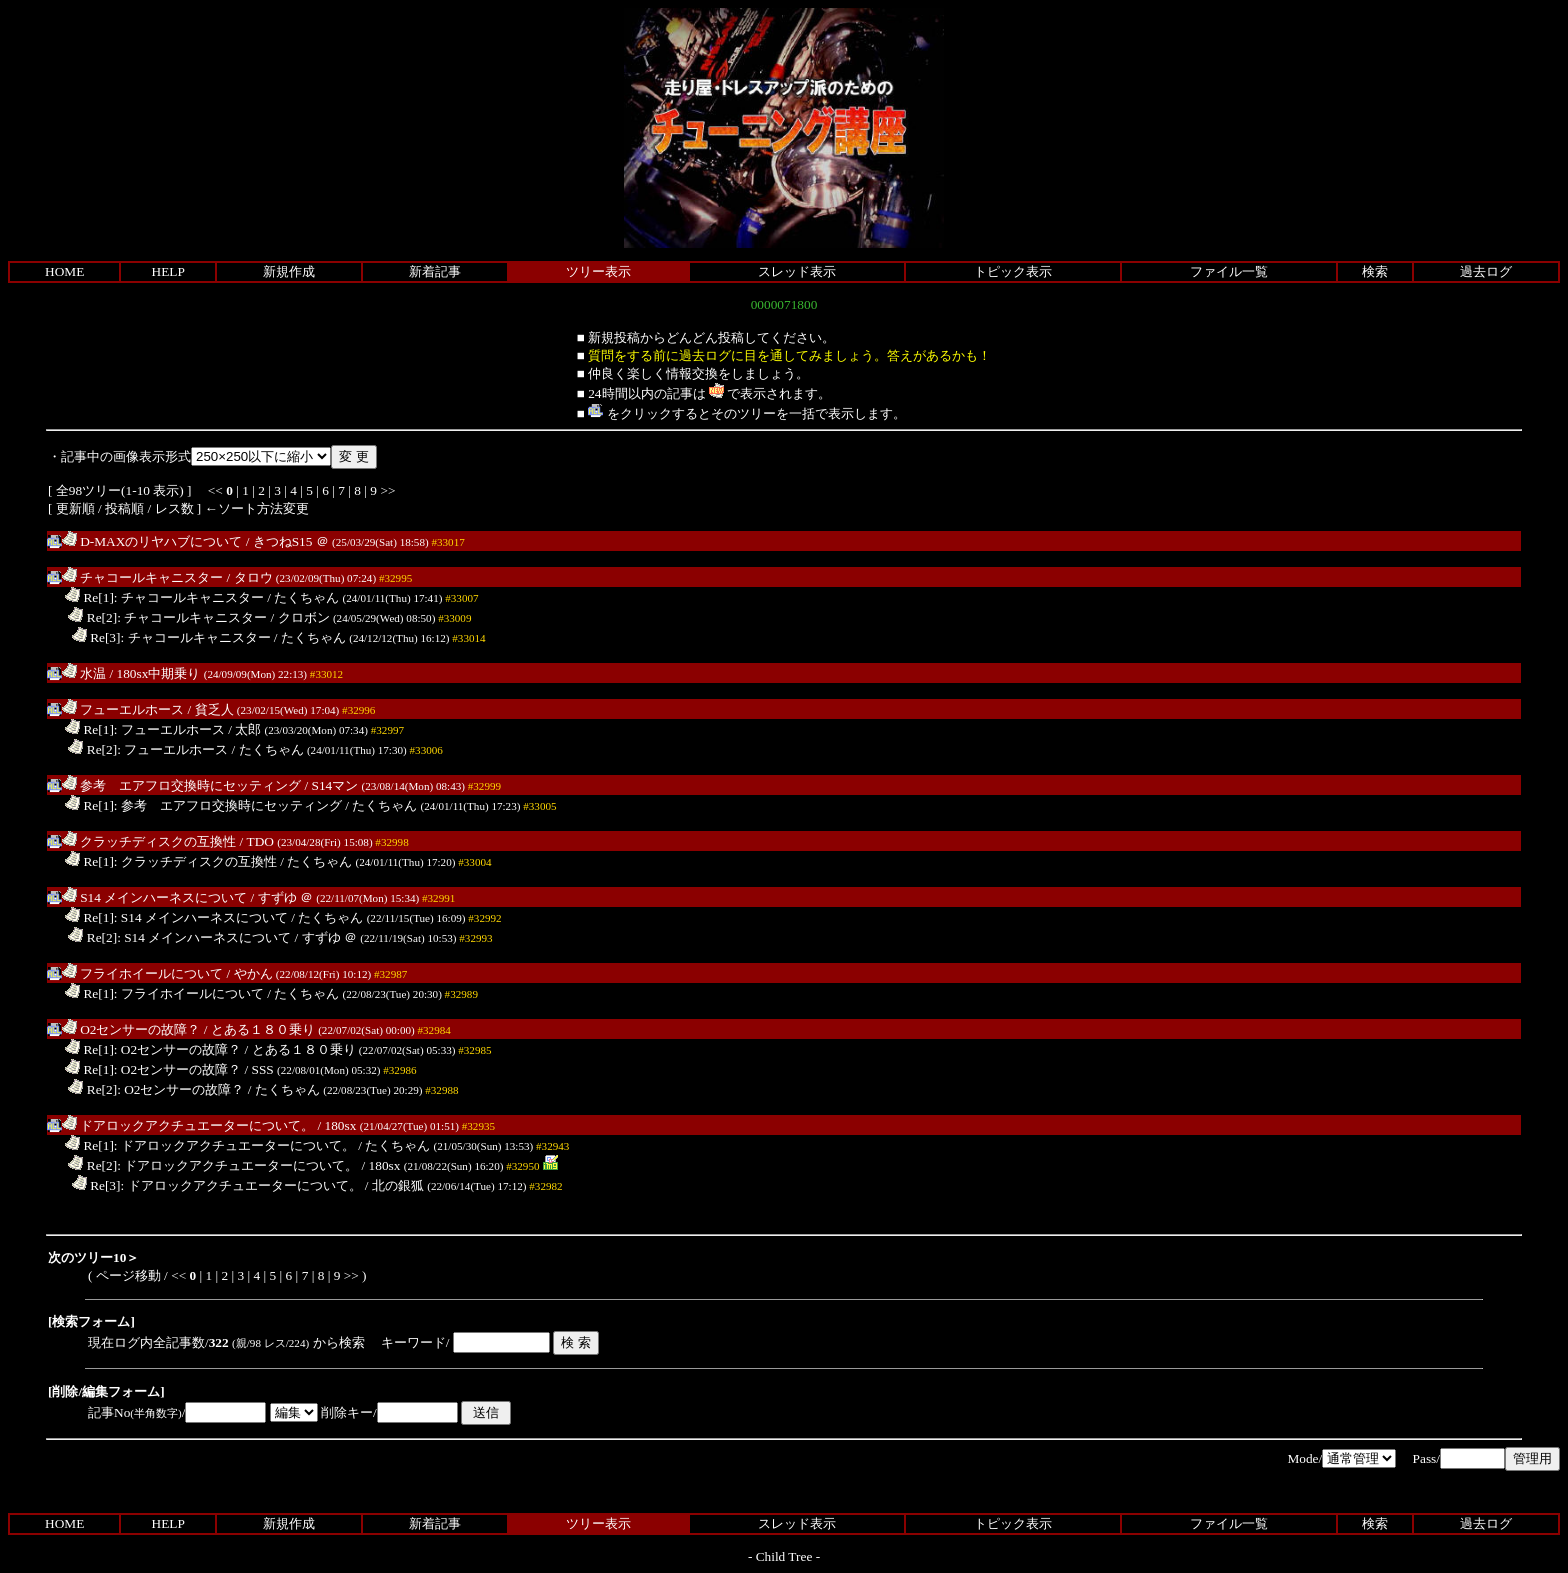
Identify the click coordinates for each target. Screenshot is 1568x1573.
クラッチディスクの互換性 (149, 841)
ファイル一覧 (1229, 271)
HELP (168, 271)
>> (387, 490)
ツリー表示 (598, 271)
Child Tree (784, 1556)
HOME (64, 271)
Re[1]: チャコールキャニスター (164, 597)
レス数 (174, 508)
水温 (84, 673)
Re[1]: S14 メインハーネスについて (176, 917)
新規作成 (289, 271)
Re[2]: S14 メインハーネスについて (179, 937)
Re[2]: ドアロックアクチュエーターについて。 (213, 1165)
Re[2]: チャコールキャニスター (167, 617)
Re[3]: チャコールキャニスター (171, 637)
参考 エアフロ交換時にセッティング (181, 785)
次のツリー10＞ (93, 1257)
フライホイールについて (142, 973)
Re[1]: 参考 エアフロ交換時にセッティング (203, 805)
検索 (1375, 271)
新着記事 (435, 271)
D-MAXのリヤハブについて (152, 541)
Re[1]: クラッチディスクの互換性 (171, 861)
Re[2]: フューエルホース (148, 749)
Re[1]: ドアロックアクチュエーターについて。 (210, 1145)
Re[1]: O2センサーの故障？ (153, 1049)
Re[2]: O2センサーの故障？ (156, 1089)
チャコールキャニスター (142, 577)
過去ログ (1486, 271)
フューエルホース (123, 709)
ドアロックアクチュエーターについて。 (188, 1125)
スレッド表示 (797, 271)
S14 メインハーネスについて (154, 897)
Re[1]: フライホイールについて (164, 993)
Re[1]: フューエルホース (145, 729)
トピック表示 (1013, 271)
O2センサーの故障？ (131, 1029)
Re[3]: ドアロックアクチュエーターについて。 (217, 1185)
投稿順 (124, 508)
